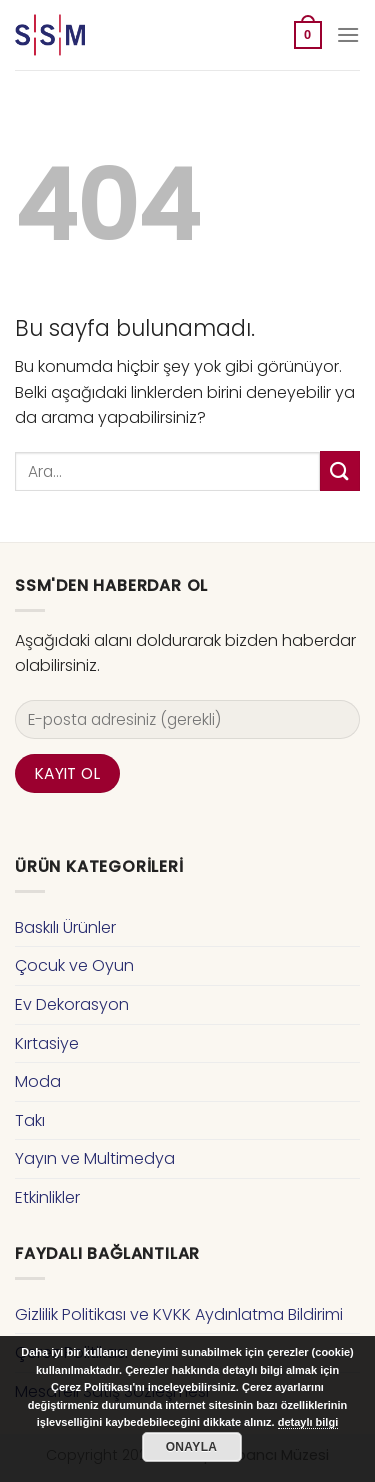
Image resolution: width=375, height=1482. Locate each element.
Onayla (192, 1447)
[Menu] (348, 34)
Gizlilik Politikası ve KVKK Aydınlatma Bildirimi (179, 1314)
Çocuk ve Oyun (74, 965)
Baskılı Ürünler (65, 927)
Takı (30, 1120)
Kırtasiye (47, 1043)
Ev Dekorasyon (72, 1004)
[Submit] (340, 470)
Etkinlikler (47, 1197)
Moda (38, 1081)
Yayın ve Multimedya (95, 1158)
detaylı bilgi (308, 1422)
